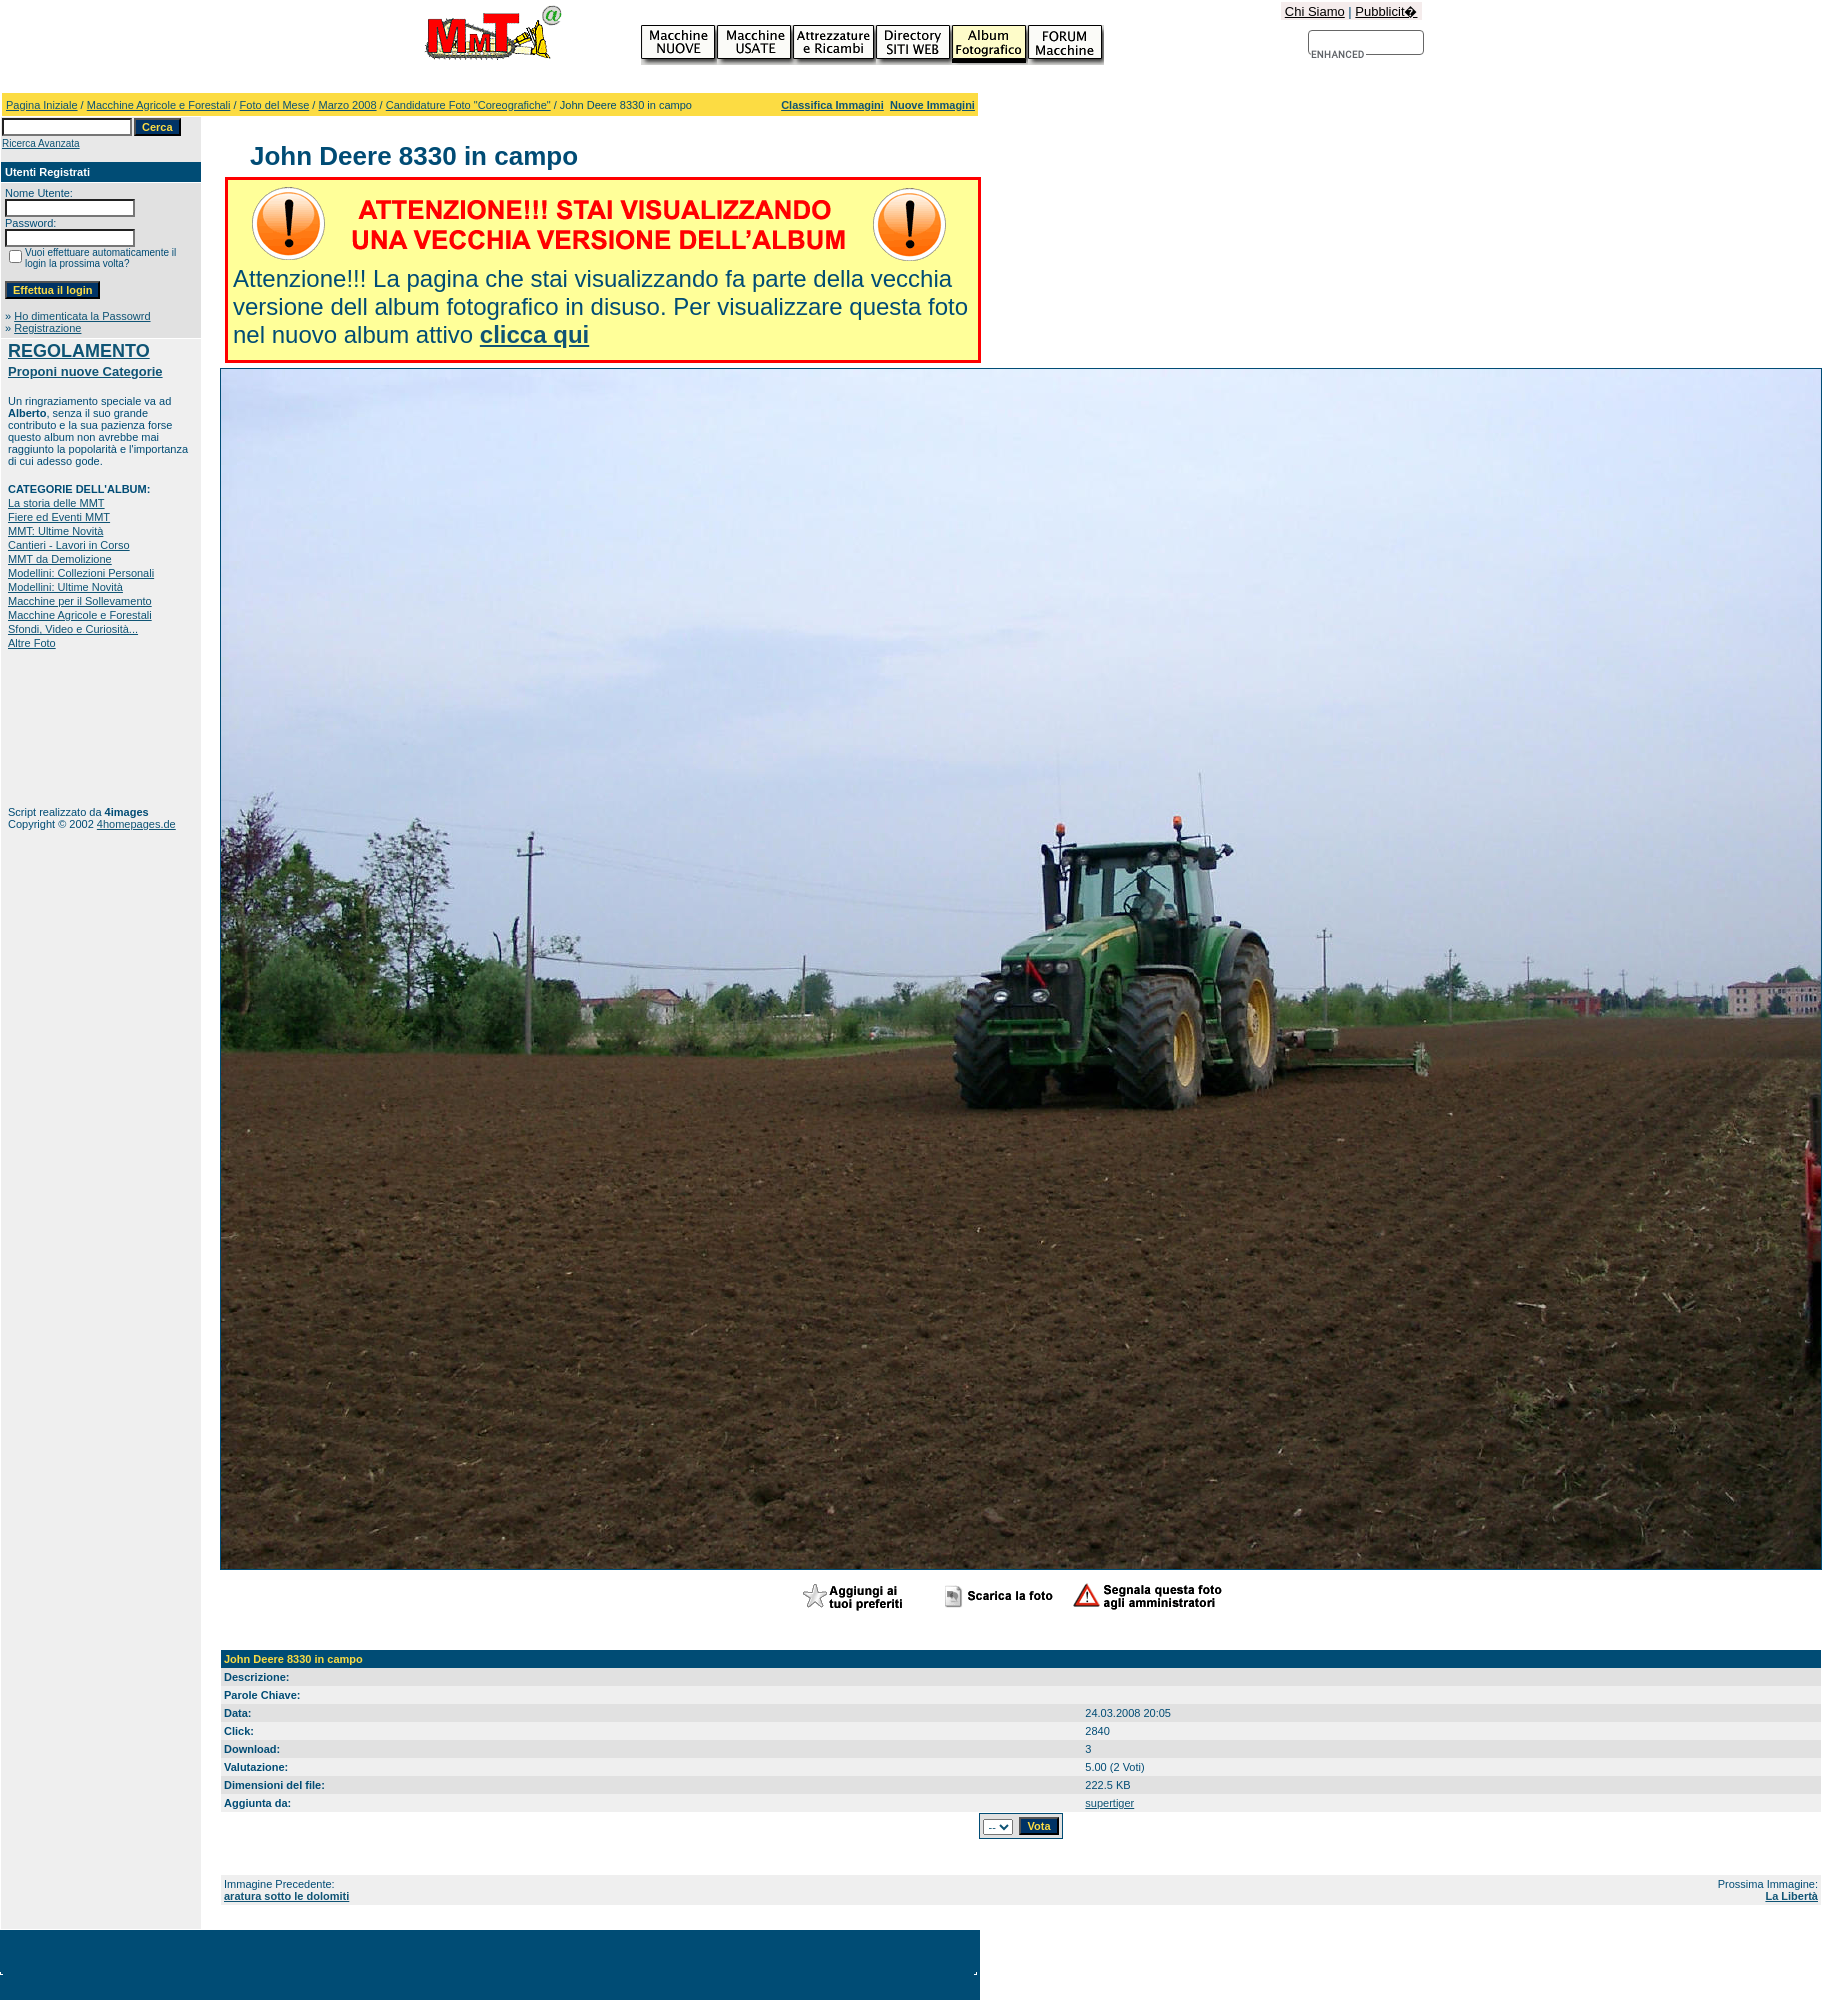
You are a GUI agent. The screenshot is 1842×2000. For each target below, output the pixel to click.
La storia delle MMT (56, 503)
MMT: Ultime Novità (55, 531)
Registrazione (47, 328)
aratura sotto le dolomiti (286, 1896)
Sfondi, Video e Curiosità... (73, 629)
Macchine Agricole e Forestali (159, 105)
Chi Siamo (1315, 11)
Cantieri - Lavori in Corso (69, 545)
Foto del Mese (275, 105)
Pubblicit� (1386, 11)
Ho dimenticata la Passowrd (82, 316)
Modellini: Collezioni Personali (81, 573)
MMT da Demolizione (60, 559)
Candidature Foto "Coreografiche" (468, 105)
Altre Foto (32, 643)
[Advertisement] (70, 727)
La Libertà (1791, 1896)
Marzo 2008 (347, 105)
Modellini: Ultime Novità (65, 587)
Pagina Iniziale (42, 105)
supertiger (1109, 1803)
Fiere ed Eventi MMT (59, 517)
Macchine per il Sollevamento (80, 601)
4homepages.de (136, 824)
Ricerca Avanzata (41, 143)
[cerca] (1338, 55)
